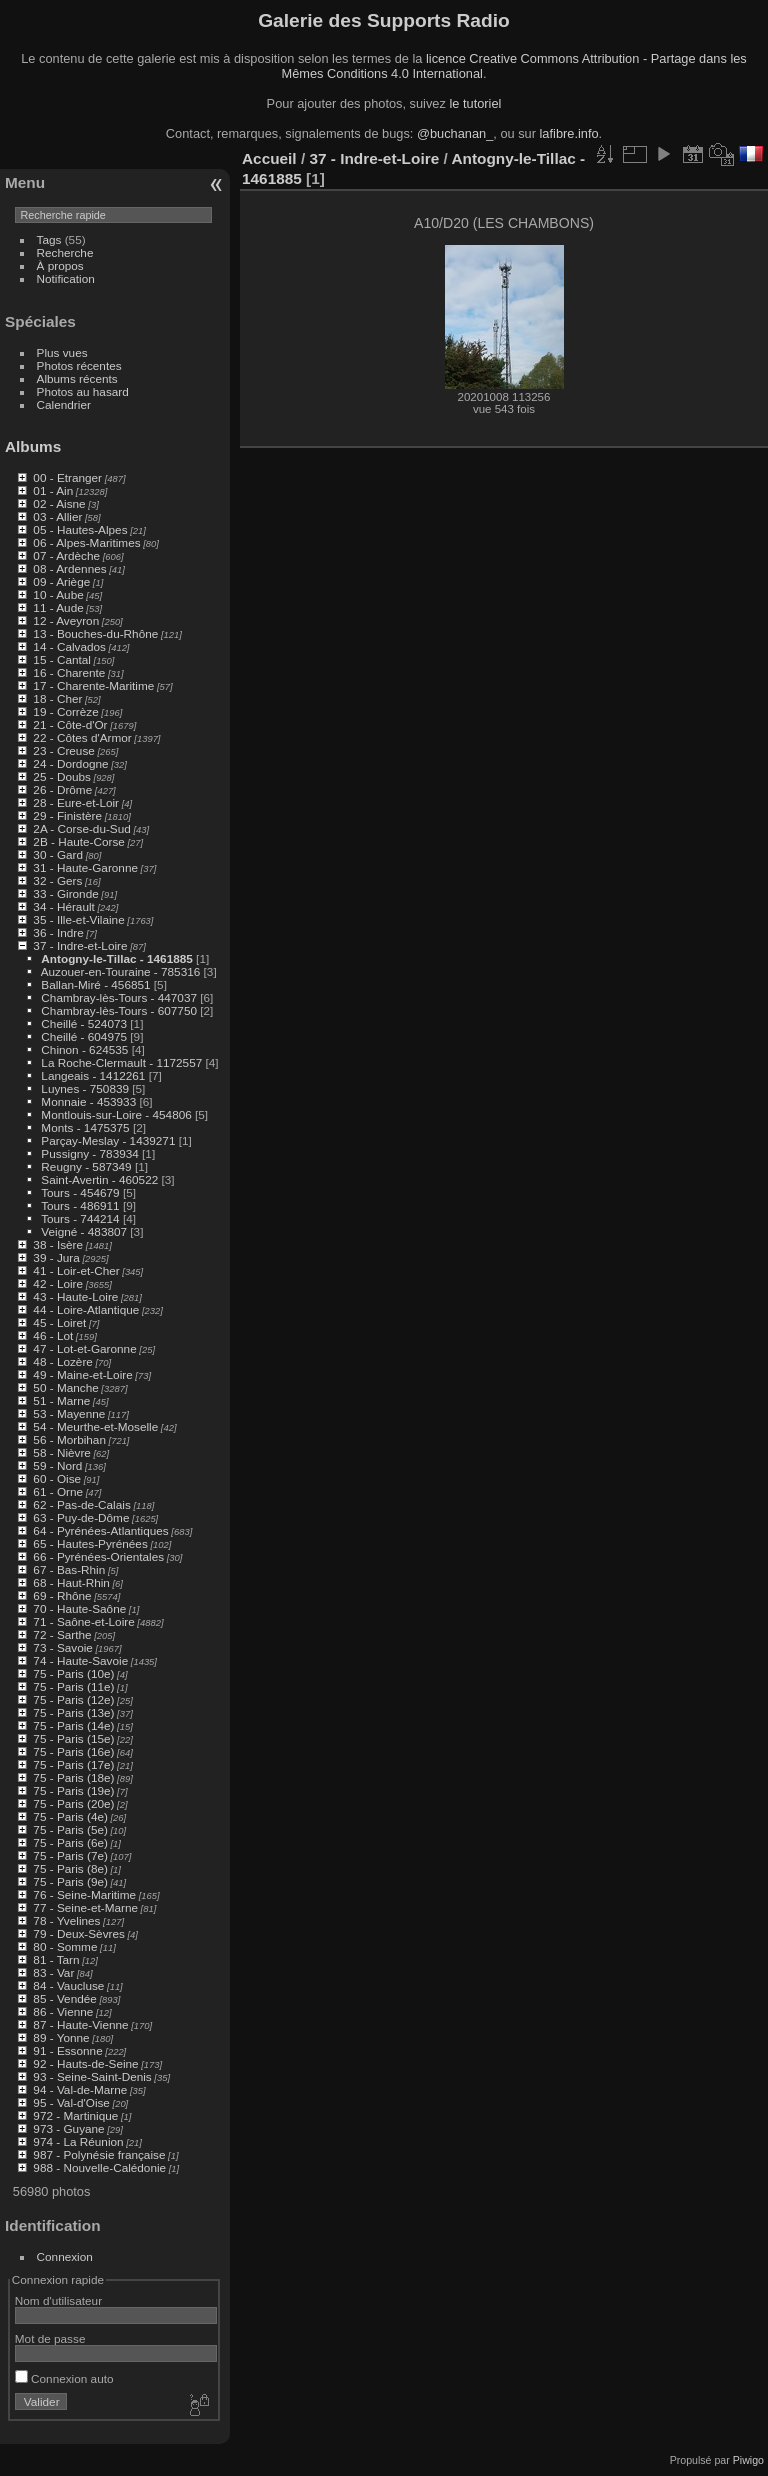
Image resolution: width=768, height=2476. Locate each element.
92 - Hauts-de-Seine (85, 2063)
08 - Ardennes (69, 568)
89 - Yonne (61, 2037)
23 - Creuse (63, 750)
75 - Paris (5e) (70, 1829)
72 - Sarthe (62, 1634)
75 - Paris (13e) (73, 1712)
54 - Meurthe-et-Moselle (95, 1426)
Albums (33, 446)
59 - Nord (57, 1465)
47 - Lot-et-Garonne (84, 1348)
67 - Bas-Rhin (69, 1569)
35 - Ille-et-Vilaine (78, 919)
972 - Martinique (75, 2115)
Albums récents (77, 378)
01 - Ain (53, 490)
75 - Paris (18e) (73, 1777)
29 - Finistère (67, 815)
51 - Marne (61, 1400)
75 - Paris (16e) (73, 1751)
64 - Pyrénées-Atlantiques (100, 1530)
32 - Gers (57, 880)
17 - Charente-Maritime (93, 685)
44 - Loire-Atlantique (86, 1309)
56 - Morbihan (69, 1439)
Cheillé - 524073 (84, 1023)
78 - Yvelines (66, 1920)
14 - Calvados (69, 646)
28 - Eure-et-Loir (76, 802)
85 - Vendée (64, 1998)
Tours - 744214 (80, 1218)
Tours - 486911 (80, 1205)
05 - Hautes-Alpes (80, 529)
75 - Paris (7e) (70, 1855)
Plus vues (62, 352)
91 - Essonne (67, 2050)
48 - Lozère (63, 1361)
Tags (49, 239)
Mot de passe (50, 2338)
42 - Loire (58, 1283)
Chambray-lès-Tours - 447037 (119, 997)
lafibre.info (569, 133)
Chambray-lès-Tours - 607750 (119, 1010)
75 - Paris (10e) (73, 1673)
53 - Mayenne (69, 1413)
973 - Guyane (68, 2128)
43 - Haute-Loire (75, 1296)
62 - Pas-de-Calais (81, 1504)
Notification (66, 278)
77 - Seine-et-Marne (85, 1907)
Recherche (65, 252)
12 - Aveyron (66, 620)
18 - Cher (57, 698)
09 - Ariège (61, 581)
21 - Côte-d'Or (70, 724)
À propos (60, 265)
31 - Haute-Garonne (85, 867)
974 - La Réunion (78, 2141)
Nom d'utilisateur (58, 2300)
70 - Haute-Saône (79, 1608)
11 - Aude (58, 607)
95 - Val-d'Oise (71, 2102)
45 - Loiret (59, 1322)
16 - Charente (69, 672)
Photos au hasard (83, 391)
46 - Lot (53, 1335)
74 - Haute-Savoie (80, 1660)
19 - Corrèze (65, 711)
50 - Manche (65, 1387)
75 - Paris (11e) (73, 1686)
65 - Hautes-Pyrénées (90, 1543)
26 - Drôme (62, 789)
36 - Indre (58, 932)
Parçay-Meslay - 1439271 (108, 1140)
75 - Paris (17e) (73, 1764)
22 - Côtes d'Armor (82, 737)
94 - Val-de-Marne (80, 2089)
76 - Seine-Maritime (84, 1894)
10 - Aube (58, 594)
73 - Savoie (63, 1647)
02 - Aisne (59, 503)
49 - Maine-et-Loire (82, 1374)
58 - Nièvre (62, 1452)
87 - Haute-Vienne (80, 2024)
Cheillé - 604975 (84, 1036)
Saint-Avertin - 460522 (99, 1179)
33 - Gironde (65, 893)
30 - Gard (58, 854)
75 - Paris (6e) (70, 1842)
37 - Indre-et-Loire (80, 945)
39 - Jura (56, 1257)
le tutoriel (475, 103)
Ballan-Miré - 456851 (95, 984)
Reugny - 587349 (86, 1166)
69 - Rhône (62, 1595)
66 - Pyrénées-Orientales (98, 1556)
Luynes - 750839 (85, 1088)
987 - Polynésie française (99, 2154)
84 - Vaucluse (68, 1985)
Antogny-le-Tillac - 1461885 (116, 958)
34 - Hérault (63, 906)
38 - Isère (58, 1244)
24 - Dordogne (70, 763)
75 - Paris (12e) (73, 1699)
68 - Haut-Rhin (71, 1582)
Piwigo (748, 2460)
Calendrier (64, 404)
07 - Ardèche (66, 555)
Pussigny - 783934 (89, 1153)
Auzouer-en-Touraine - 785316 (121, 971)
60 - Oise (57, 1478)
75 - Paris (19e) (73, 1790)
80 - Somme (65, 1946)
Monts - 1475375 (85, 1127)
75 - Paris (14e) (73, 1725)
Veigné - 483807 (84, 1231)
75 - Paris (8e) (70, 1868)
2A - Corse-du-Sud (81, 828)
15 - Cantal (62, 659)
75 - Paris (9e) (70, 1881)
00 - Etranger (67, 477)
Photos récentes (79, 365)
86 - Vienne (63, 2011)
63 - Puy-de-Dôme (81, 1517)
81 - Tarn (56, 1959)
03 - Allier (57, 516)
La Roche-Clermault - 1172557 (121, 1062)
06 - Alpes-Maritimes (86, 542)
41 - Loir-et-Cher (76, 1270)
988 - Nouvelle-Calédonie (99, 2167)
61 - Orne (58, 1491)
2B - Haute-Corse (79, 841)
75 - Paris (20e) (73, 1803)
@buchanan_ (455, 133)
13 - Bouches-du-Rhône (95, 633)
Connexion (65, 2256)
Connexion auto (64, 2378)
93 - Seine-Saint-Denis (92, 2076)
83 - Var (53, 1972)
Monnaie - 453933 (88, 1101)
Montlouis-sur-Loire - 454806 (116, 1114)
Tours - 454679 (80, 1192)
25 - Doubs (62, 776)
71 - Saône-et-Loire (83, 1621)
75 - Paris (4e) (70, 1816)
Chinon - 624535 (84, 1049)
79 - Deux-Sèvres (79, 1933)
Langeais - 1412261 (93, 1075)
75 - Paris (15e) (73, 1738)
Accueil (269, 158)
